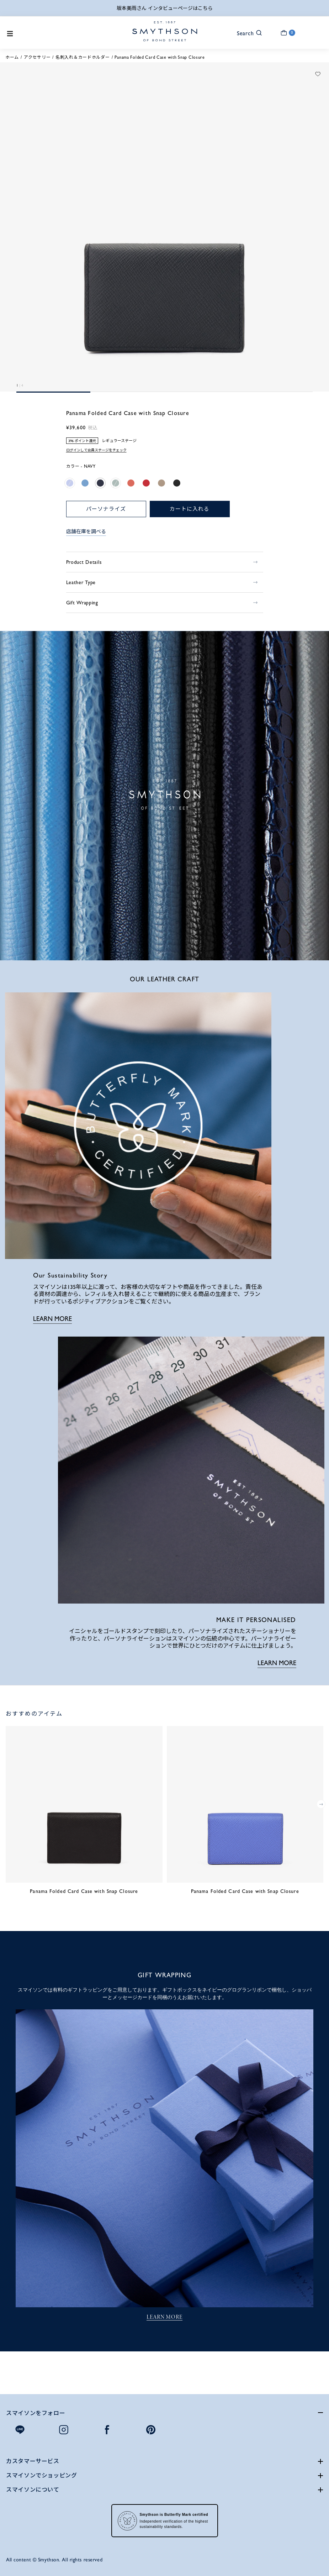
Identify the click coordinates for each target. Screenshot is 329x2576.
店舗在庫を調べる (86, 531)
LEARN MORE (52, 1318)
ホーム (12, 57)
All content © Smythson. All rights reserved (54, 2559)
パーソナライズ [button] (106, 509)
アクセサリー (37, 57)
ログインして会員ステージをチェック (96, 450)
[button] (245, 32)
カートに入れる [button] (189, 509)
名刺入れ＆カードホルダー (82, 57)
